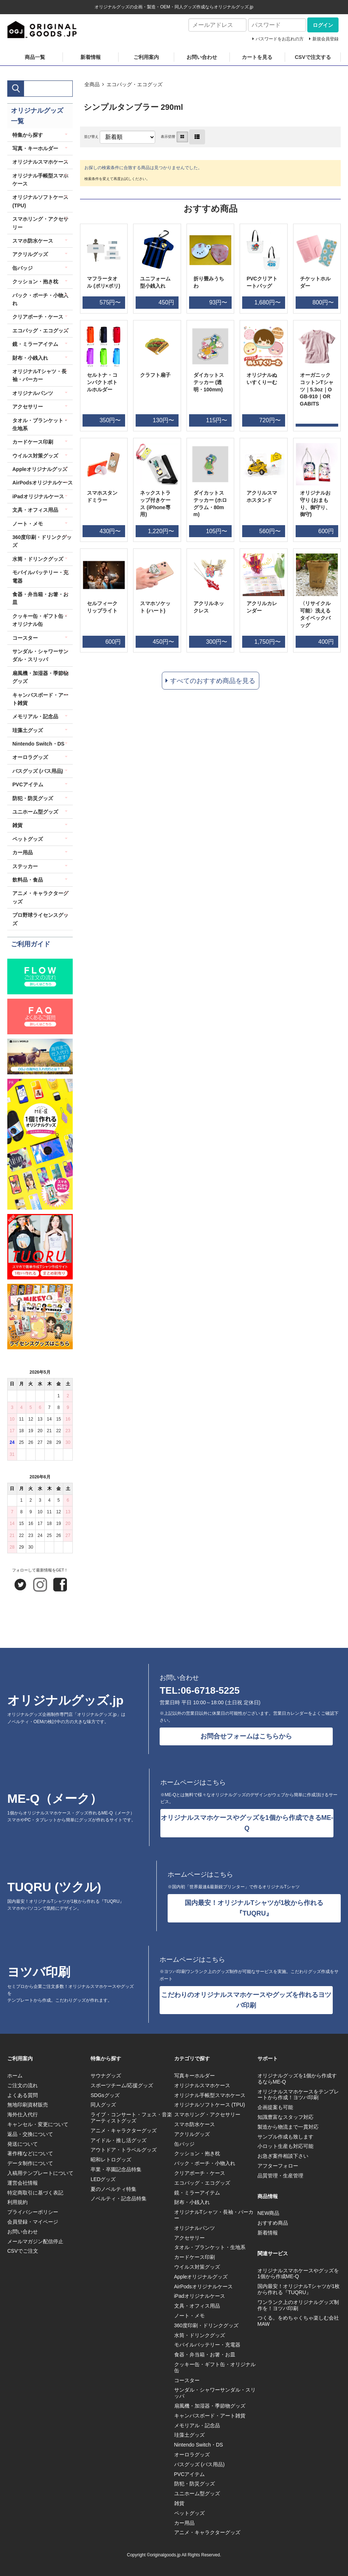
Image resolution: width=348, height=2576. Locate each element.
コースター (25, 638)
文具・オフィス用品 (35, 510)
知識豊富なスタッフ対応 (285, 2117)
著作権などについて (30, 2153)
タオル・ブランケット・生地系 (40, 424)
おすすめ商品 (272, 2223)
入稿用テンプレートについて (40, 2173)
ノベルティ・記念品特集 (119, 2198)
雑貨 (17, 825)
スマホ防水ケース (32, 241)
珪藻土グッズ (27, 730)
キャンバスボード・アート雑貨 (40, 699)
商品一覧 (35, 57)
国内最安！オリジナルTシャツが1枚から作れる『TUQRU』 (254, 1908)
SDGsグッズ (105, 2095)
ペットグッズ (27, 839)
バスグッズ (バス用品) (37, 771)
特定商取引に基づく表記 (35, 2193)
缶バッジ (22, 268)
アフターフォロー (277, 2166)
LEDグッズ (103, 2179)
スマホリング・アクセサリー (40, 223)
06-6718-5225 (210, 1690)
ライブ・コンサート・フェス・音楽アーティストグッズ (131, 2118)
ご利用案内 (146, 57)
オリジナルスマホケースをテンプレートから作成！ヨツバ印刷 (298, 2095)
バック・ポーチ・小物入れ (40, 299)
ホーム (15, 2075)
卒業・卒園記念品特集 (116, 2169)
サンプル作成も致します (285, 2137)
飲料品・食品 (27, 880)
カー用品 (22, 852)
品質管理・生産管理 (280, 2175)
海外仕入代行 (22, 2114)
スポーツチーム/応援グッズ (122, 2085)
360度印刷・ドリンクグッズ (42, 541)
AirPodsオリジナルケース (42, 483)
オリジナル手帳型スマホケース (40, 180)
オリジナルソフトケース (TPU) (40, 201)
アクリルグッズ (30, 254)
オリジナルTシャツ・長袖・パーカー (39, 375)
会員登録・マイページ (32, 2222)
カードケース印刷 (32, 442)
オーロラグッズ (30, 757)
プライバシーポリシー (32, 2212)
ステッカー (25, 866)
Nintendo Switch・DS (38, 744)
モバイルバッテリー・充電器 (40, 576)
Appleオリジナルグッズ (39, 469)
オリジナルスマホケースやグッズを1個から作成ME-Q (298, 2274)
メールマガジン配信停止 (35, 2241)
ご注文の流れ (22, 2085)
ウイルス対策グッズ (35, 456)
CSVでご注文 (22, 2251)
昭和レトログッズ (111, 2159)
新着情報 (90, 57)
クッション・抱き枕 (35, 281)
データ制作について (30, 2163)
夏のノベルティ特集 (113, 2189)
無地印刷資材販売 (27, 2105)
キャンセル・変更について (37, 2124)
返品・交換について (30, 2134)
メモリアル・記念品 (35, 716)
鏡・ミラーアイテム (35, 344)
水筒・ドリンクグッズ (37, 559)
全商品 (92, 84)
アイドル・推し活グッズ (119, 2140)
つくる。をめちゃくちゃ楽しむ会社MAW (298, 2321)
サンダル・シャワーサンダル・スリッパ (40, 655)
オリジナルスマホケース (40, 162)
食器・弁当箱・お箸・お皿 (40, 598)
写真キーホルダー (194, 2075)
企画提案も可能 (275, 2107)
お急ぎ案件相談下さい (282, 2156)
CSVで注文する (313, 57)
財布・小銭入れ (30, 358)
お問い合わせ (202, 57)
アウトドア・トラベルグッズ (124, 2150)
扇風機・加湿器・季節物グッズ (40, 677)
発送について (22, 2144)
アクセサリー (27, 407)
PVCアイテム (27, 784)
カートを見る (257, 57)
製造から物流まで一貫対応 (288, 2127)
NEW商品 (268, 2213)
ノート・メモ (27, 524)
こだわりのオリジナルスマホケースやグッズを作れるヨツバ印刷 (246, 2000)
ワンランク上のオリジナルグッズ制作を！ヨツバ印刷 (298, 2305)
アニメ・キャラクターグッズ (40, 897)
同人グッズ (103, 2105)
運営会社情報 (22, 2183)
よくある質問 (22, 2095)
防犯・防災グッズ (32, 798)
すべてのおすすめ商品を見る (212, 680)
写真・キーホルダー (35, 148)
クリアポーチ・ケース (37, 317)
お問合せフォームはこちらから (246, 1736)
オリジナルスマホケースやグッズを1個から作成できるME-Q (247, 1823)
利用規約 (17, 2202)
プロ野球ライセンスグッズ (40, 919)
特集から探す (27, 135)
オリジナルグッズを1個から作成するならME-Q (297, 2079)
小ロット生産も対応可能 (285, 2146)
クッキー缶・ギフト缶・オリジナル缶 (40, 620)
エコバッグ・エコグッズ (135, 84)
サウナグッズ (106, 2075)
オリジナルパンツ (32, 393)
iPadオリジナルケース (38, 496)
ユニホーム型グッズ (35, 812)
